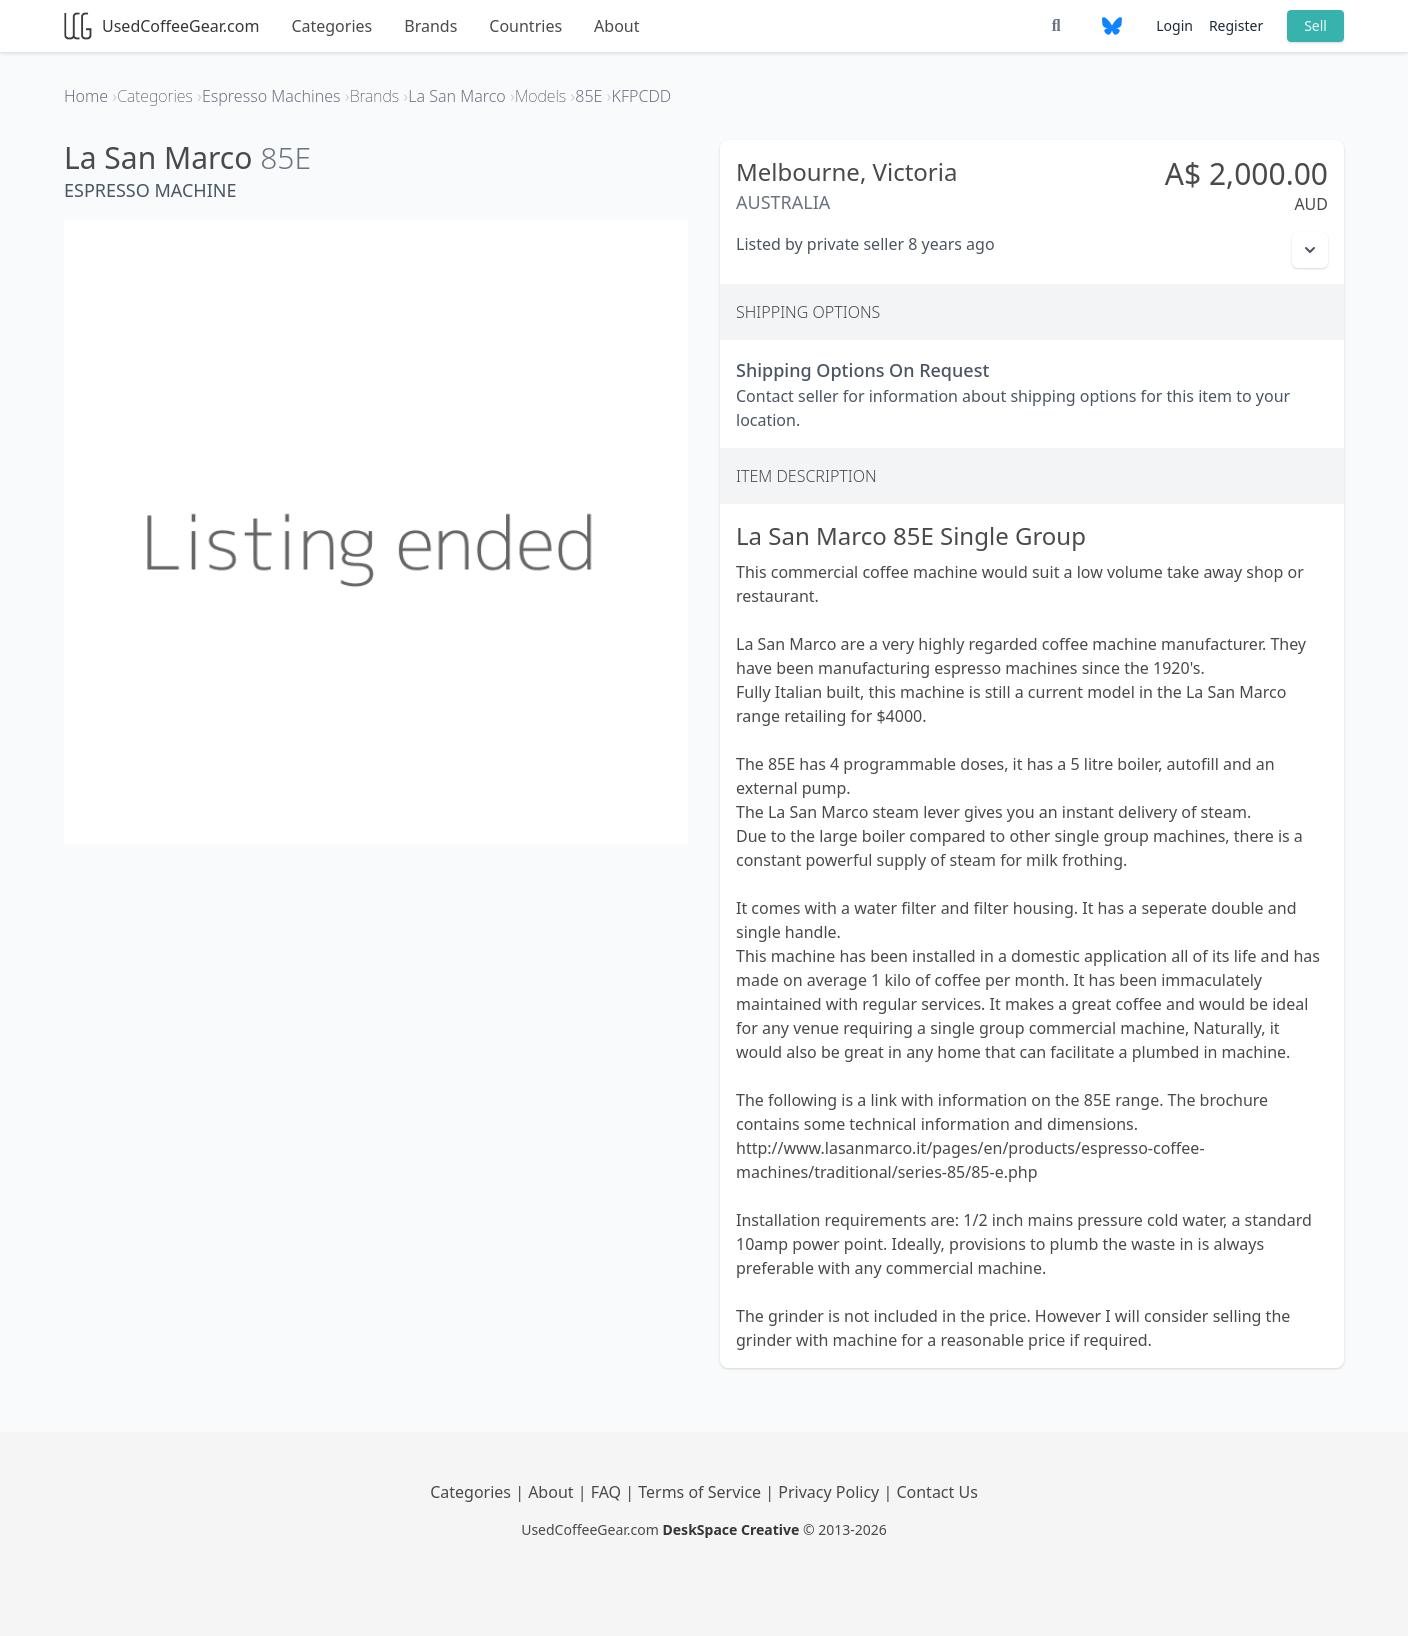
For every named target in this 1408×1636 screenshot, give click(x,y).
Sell (1315, 25)
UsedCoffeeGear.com (161, 26)
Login (1174, 25)
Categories (331, 26)
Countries (525, 26)
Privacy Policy (830, 1492)
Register (1236, 25)
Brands (430, 26)
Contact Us (936, 1492)
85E (285, 157)
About (616, 26)
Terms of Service (701, 1492)
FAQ (608, 1492)
